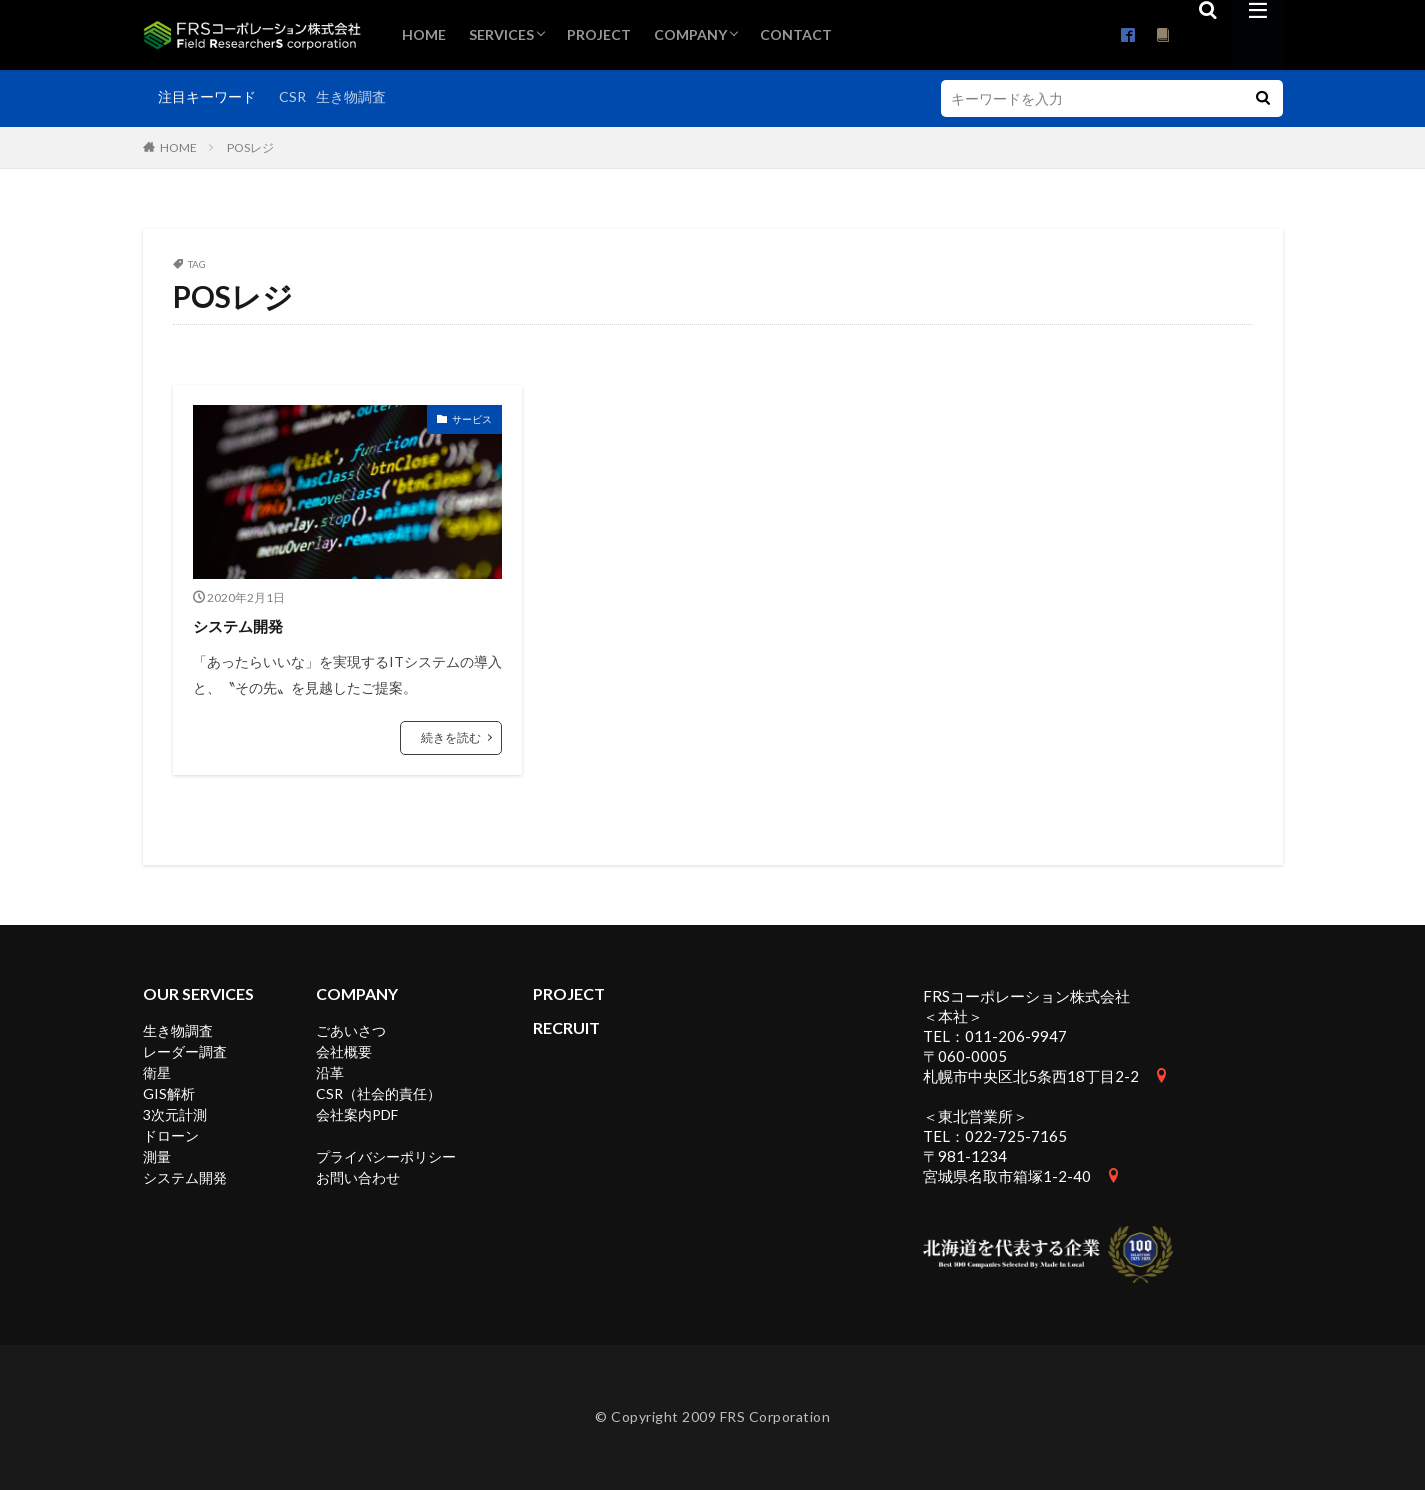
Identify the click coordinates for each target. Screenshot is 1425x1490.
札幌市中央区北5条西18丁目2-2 (1031, 1076)
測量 (157, 1156)
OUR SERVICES (198, 993)
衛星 (157, 1072)
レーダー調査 (185, 1051)
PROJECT (599, 34)
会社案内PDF (357, 1114)
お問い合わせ (358, 1177)
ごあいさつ (351, 1030)
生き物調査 (351, 96)
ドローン (171, 1135)
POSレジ (250, 147)
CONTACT (796, 34)
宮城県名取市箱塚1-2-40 (1007, 1176)
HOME (424, 34)
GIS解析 (169, 1093)
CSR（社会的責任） (378, 1093)
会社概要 (344, 1051)
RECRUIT (566, 1027)
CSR (292, 96)
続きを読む (451, 737)
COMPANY (690, 34)
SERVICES (501, 34)
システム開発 (247, 625)
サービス (472, 419)
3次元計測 (175, 1114)
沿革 (330, 1072)
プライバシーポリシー (386, 1156)
